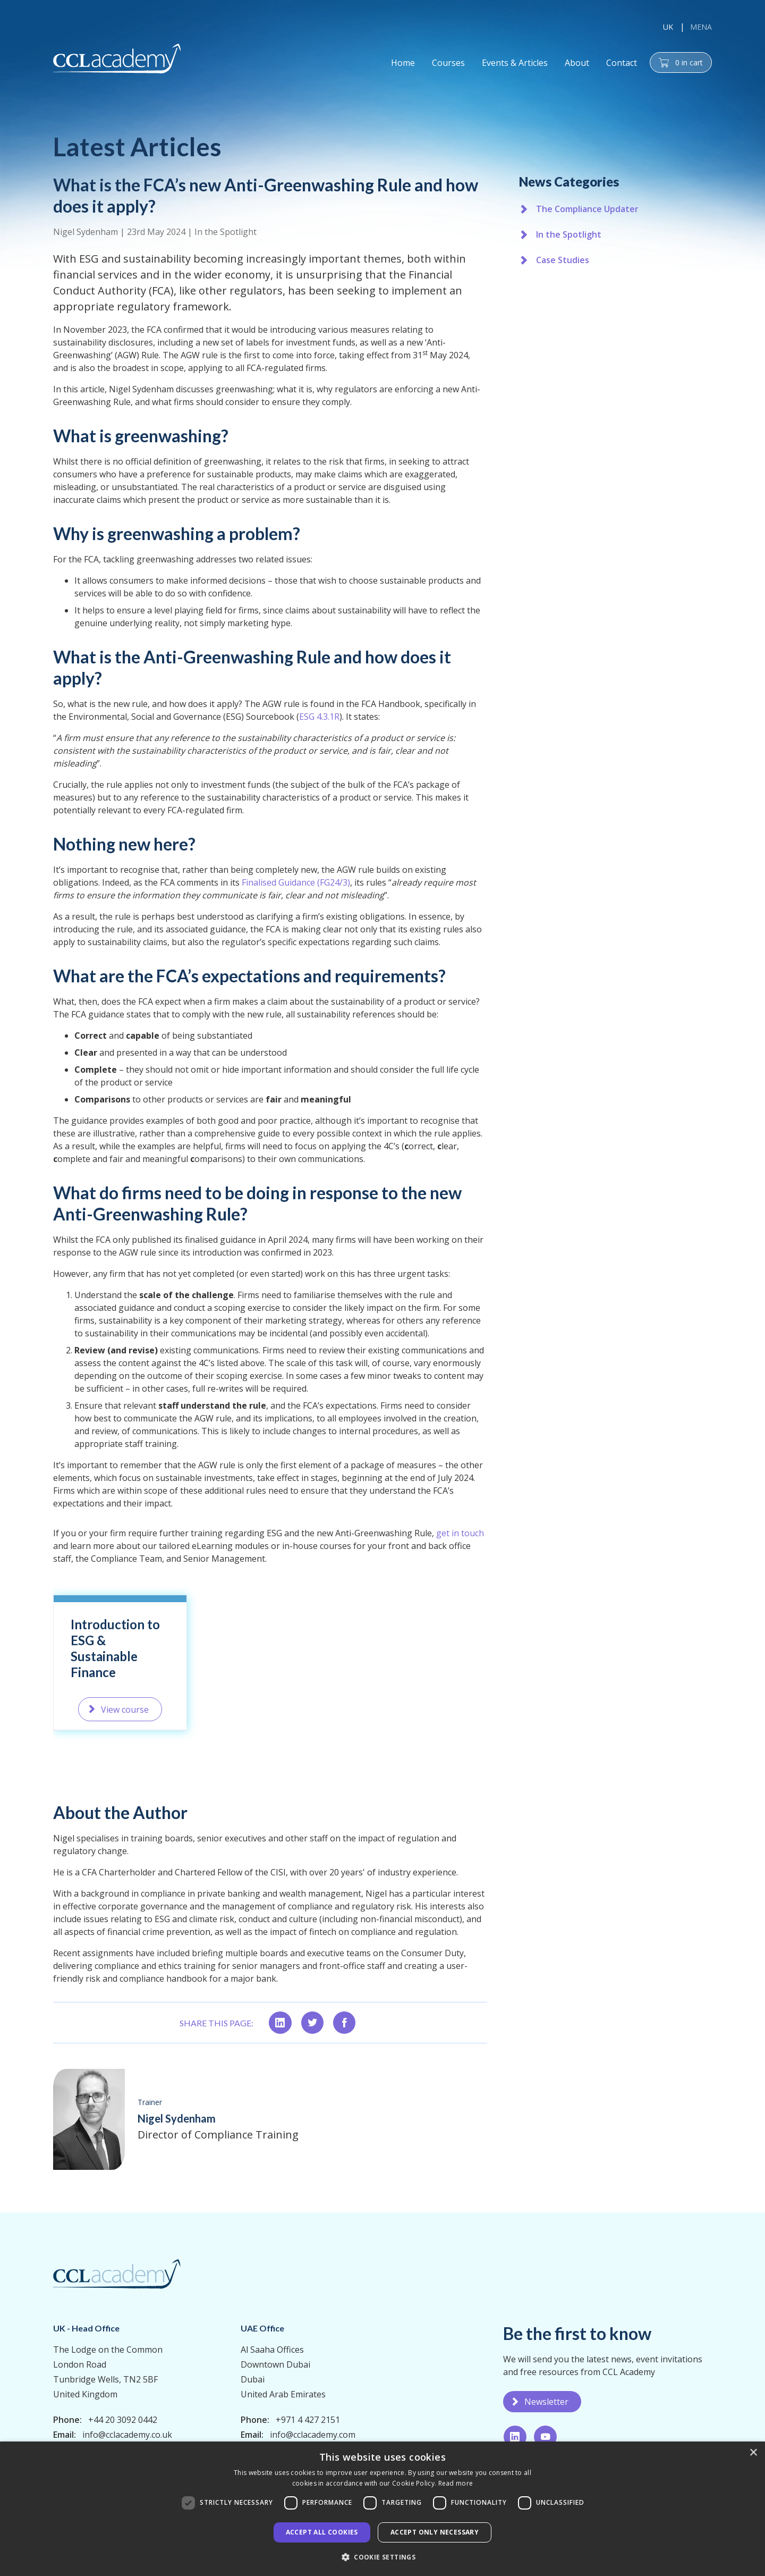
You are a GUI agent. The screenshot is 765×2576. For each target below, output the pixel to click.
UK (668, 27)
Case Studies (562, 260)
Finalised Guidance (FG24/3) (296, 893)
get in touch (459, 1537)
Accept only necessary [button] (434, 2532)
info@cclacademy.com (312, 2434)
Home (403, 63)
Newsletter (546, 2401)
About (577, 63)
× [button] (753, 2453)
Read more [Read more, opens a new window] (455, 2483)
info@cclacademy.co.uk (127, 2434)
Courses (448, 63)
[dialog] (382, 2509)
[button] (382, 2556)
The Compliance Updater (587, 209)
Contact (621, 63)
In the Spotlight (225, 232)
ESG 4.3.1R (319, 732)
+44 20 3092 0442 (122, 2420)
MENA (701, 27)
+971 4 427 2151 (308, 2420)
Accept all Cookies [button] (322, 2532)
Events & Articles (515, 63)
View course (125, 1725)
